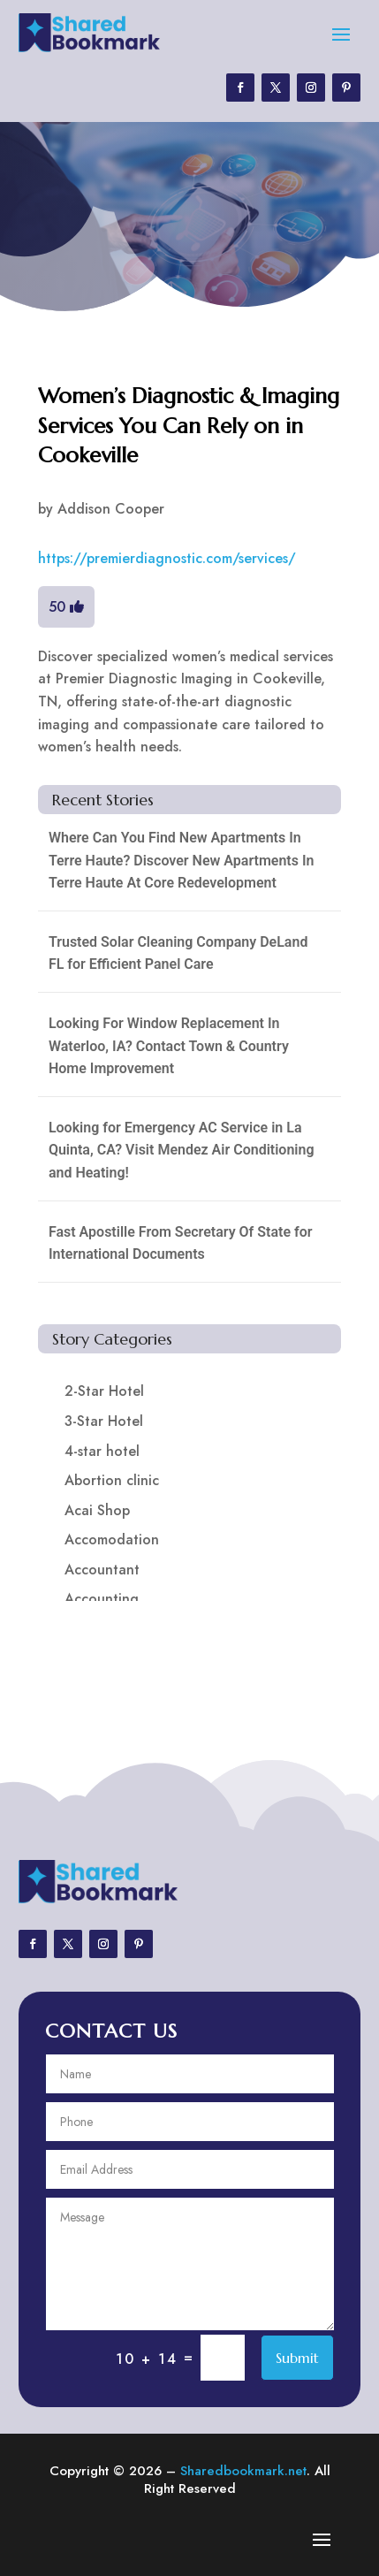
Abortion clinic (111, 1480)
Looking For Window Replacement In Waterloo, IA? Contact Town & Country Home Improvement (169, 1046)
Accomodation (111, 1539)
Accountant (102, 1569)
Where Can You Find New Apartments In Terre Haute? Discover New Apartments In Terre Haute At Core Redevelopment (182, 860)
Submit (297, 2357)
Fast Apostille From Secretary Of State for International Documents (181, 1243)
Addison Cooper (110, 509)
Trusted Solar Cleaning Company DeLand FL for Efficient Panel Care (178, 953)
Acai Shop (97, 1510)
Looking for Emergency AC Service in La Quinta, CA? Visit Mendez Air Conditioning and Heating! (182, 1150)
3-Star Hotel (103, 1421)
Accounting (101, 1599)
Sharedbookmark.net (243, 2471)
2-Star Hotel (104, 1391)
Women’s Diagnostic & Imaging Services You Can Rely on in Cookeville (188, 426)
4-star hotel (102, 1451)
